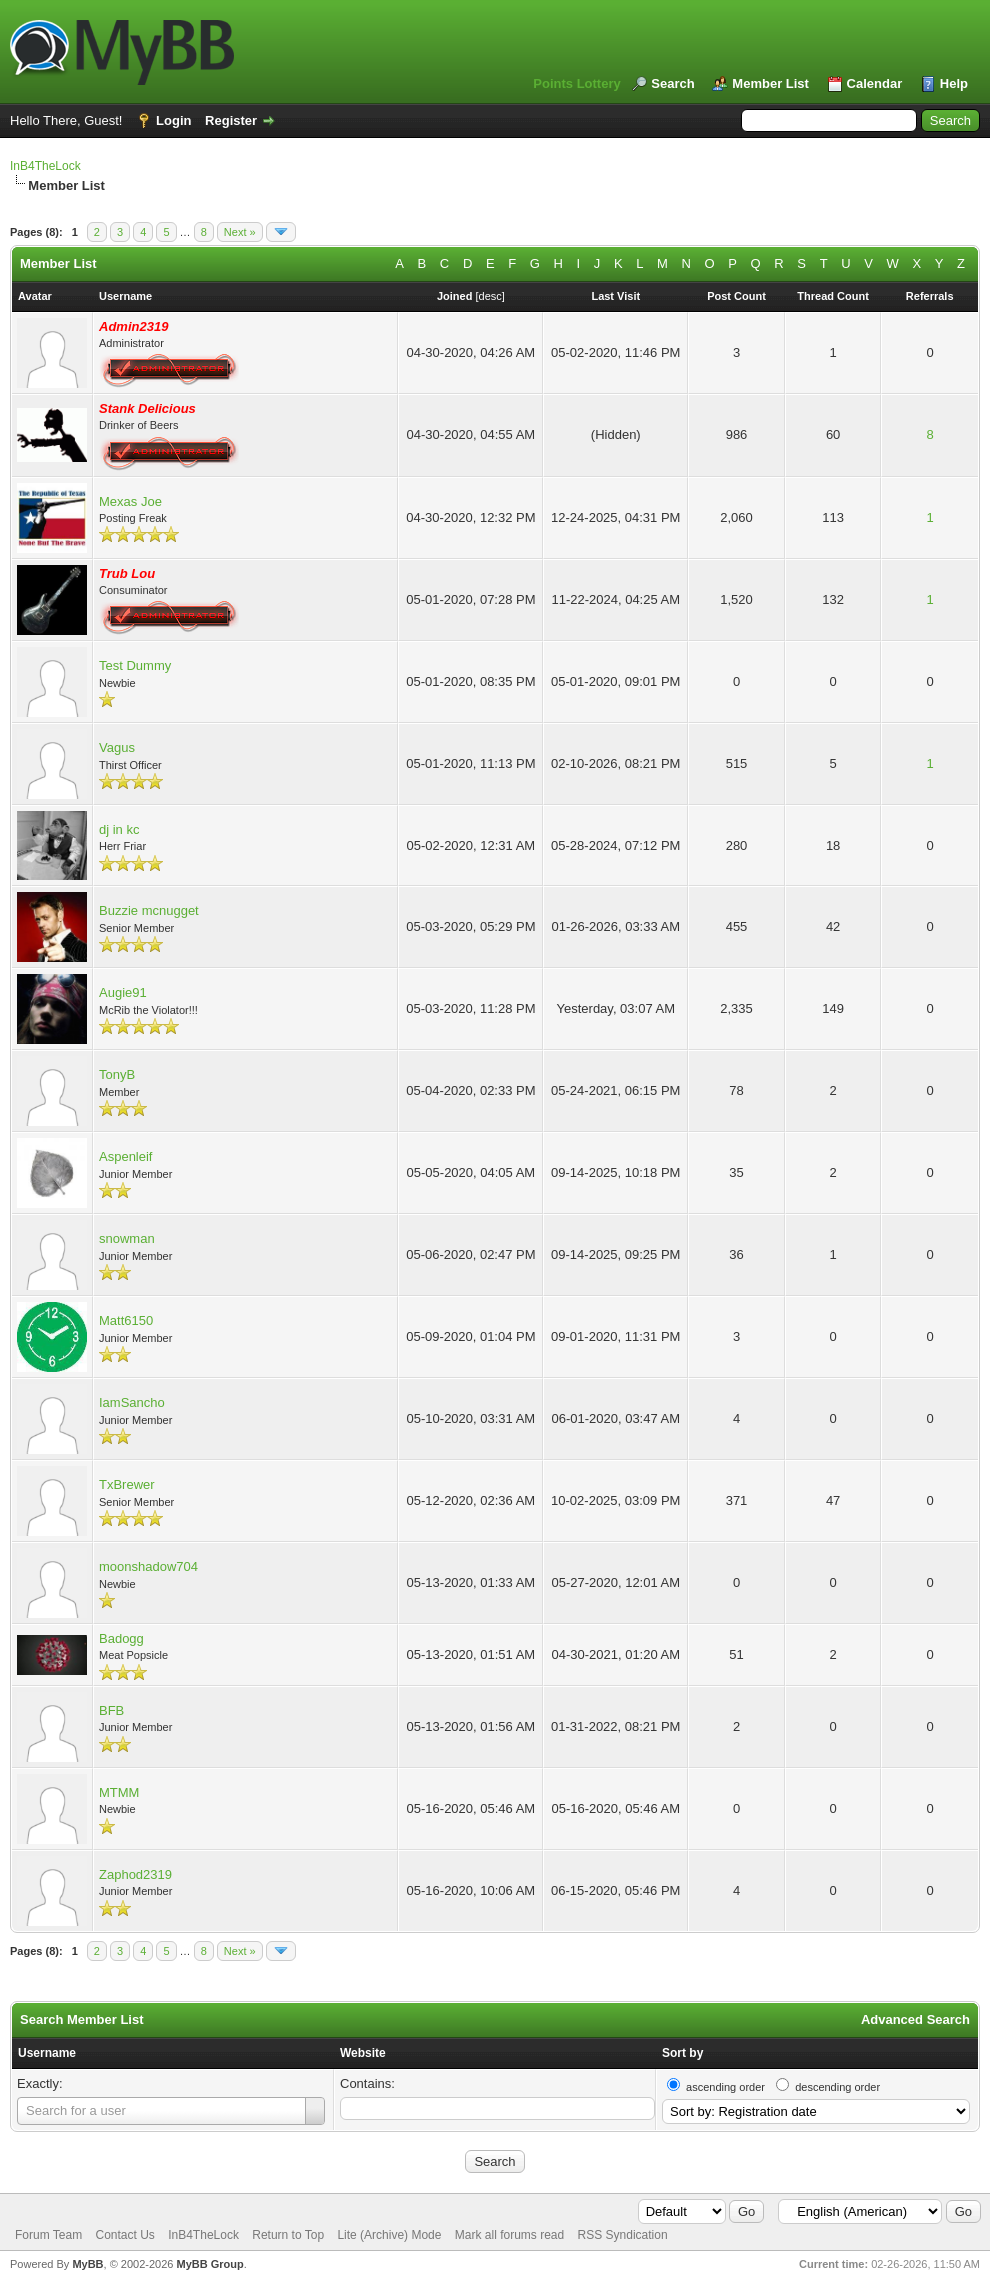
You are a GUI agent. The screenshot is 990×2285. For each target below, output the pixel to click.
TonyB (117, 1074)
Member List (770, 83)
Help (954, 83)
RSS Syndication (623, 2235)
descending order (837, 2087)
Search (672, 83)
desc (490, 296)
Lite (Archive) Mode (389, 2235)
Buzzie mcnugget (149, 910)
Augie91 (123, 992)
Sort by (682, 2053)
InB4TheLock (45, 166)
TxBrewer (127, 1484)
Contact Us (124, 2235)
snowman (127, 1238)
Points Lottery (576, 83)
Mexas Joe (130, 501)
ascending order (725, 2087)
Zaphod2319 (135, 1874)
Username (47, 2053)
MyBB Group (209, 2264)
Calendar (875, 83)
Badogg (121, 1638)
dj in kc (119, 829)
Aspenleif (125, 1156)
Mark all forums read (509, 2235)
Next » (240, 232)
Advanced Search (915, 2019)
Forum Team (48, 2235)
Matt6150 (126, 1320)
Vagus (117, 747)
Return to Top (288, 2235)
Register (231, 120)
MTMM (119, 1792)
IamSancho (132, 1402)
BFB (111, 1710)
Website (363, 2053)
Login (173, 120)
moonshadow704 (148, 1566)
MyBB (87, 2264)
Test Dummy (135, 665)
